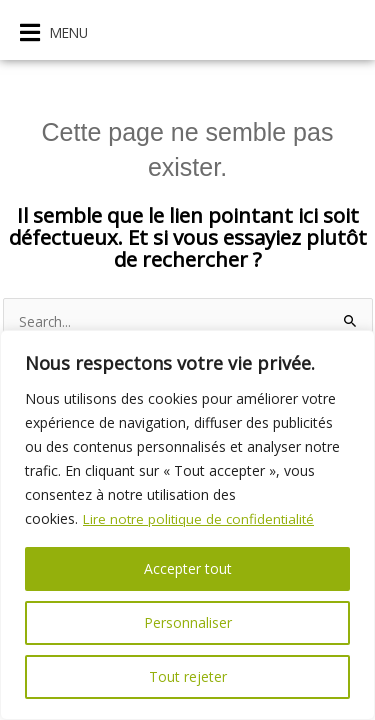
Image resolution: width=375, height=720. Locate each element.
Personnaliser (188, 622)
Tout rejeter (188, 676)
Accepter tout (188, 568)
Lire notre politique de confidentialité (201, 518)
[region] (187, 525)
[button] (54, 32)
